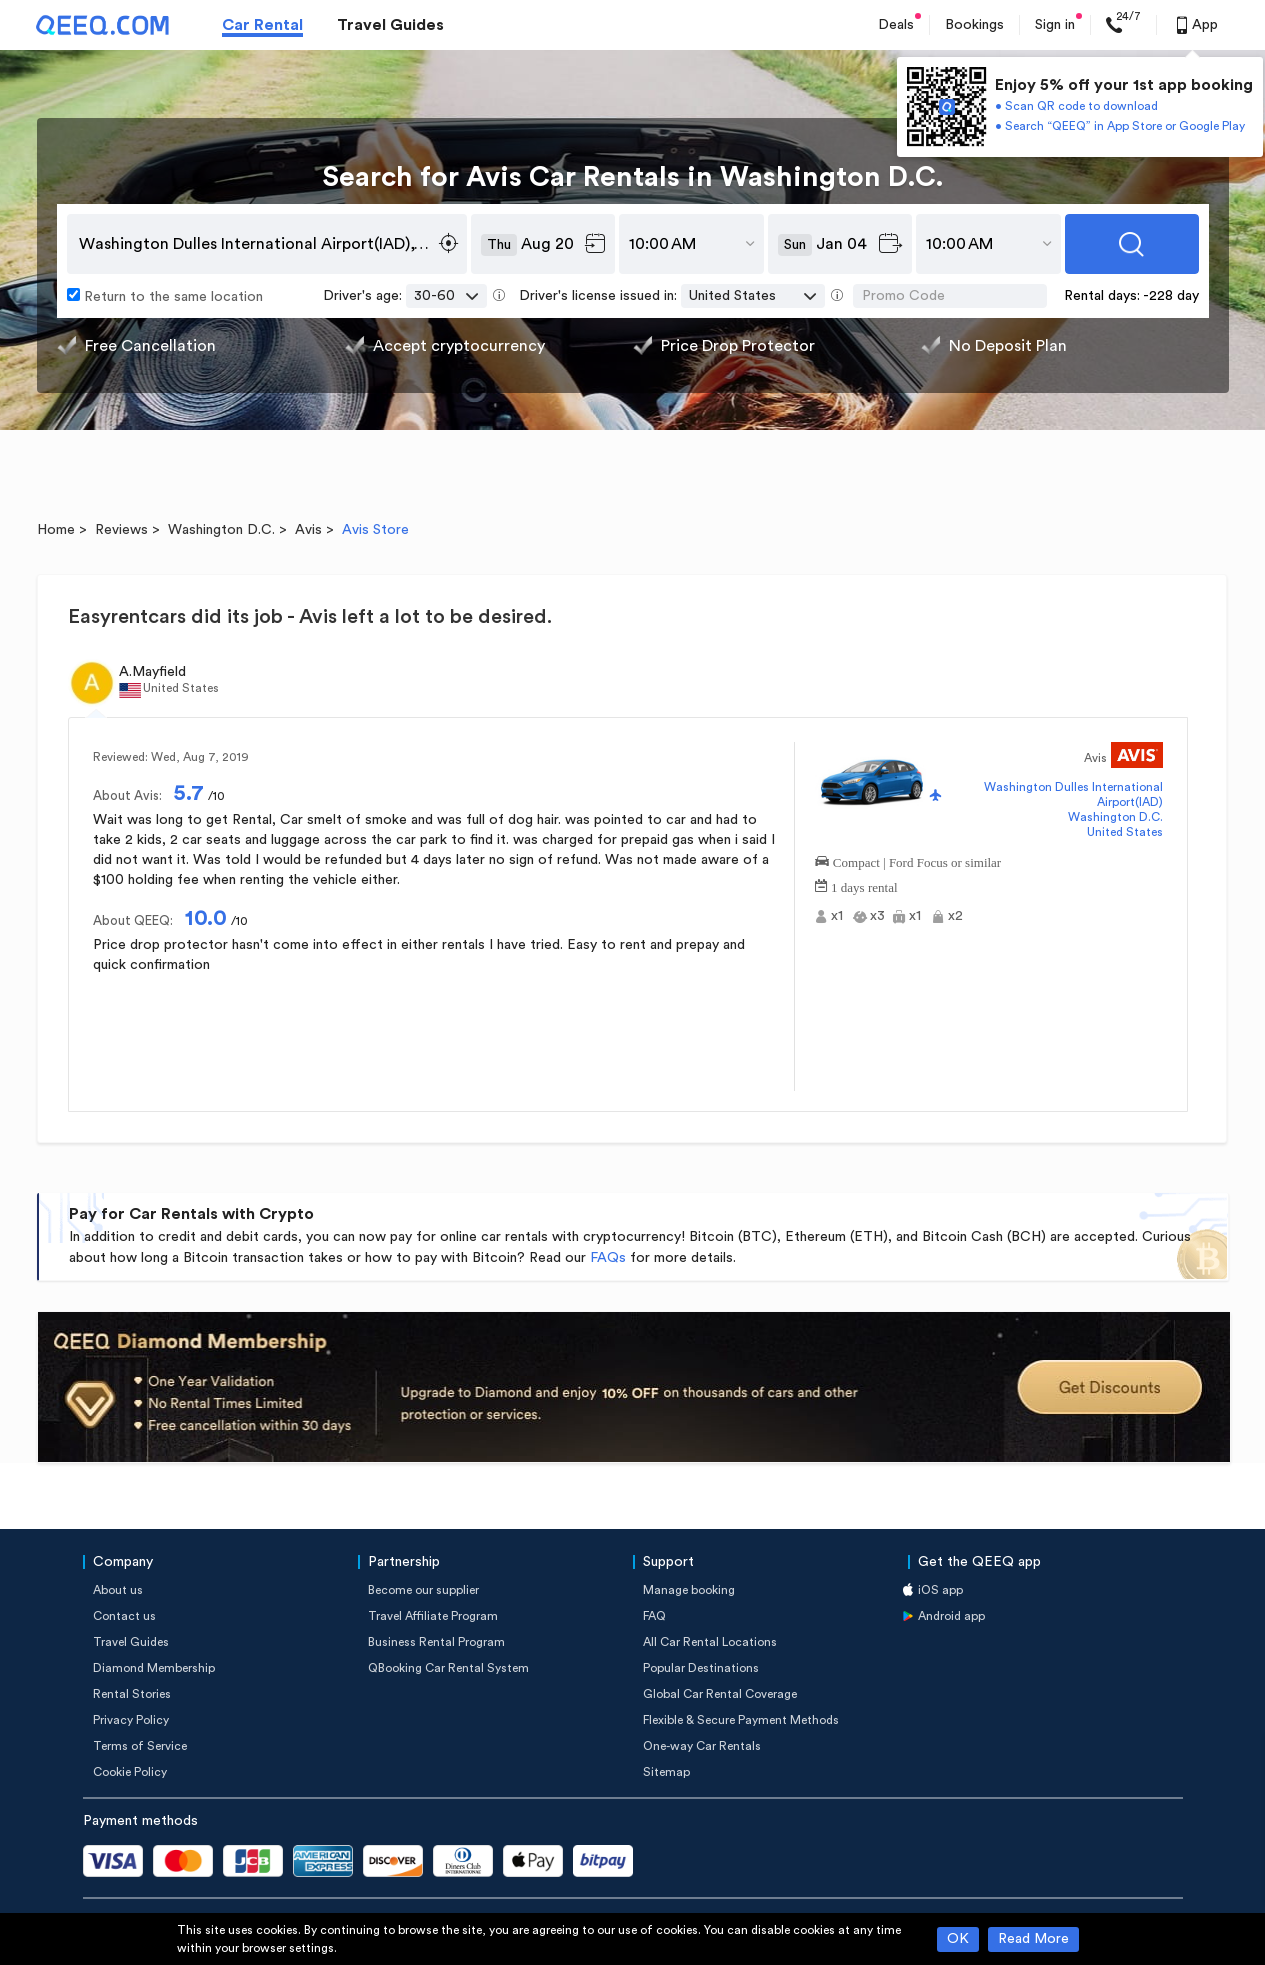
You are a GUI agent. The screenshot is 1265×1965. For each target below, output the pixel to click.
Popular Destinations (701, 1668)
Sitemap (666, 1772)
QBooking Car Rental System (448, 1668)
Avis (308, 530)
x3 (877, 916)
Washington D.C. (221, 530)
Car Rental (262, 25)
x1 (837, 916)
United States (1125, 832)
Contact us (124, 1616)
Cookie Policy (130, 1772)
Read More (1033, 1939)
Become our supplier (423, 1590)
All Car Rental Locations (710, 1642)
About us (118, 1590)
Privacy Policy (131, 1720)
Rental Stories (132, 1694)
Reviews (121, 530)
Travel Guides (390, 25)
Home (56, 530)
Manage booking (689, 1590)
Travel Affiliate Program (433, 1616)
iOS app (940, 1590)
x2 (955, 916)
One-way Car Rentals (702, 1746)
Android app (951, 1616)
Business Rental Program (436, 1642)
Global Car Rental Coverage (720, 1694)
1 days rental (864, 885)
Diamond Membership (154, 1668)
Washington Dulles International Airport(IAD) (1073, 794)
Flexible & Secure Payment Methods (741, 1720)
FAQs (608, 1258)
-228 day (1171, 296)
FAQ (654, 1616)
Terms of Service (140, 1746)
